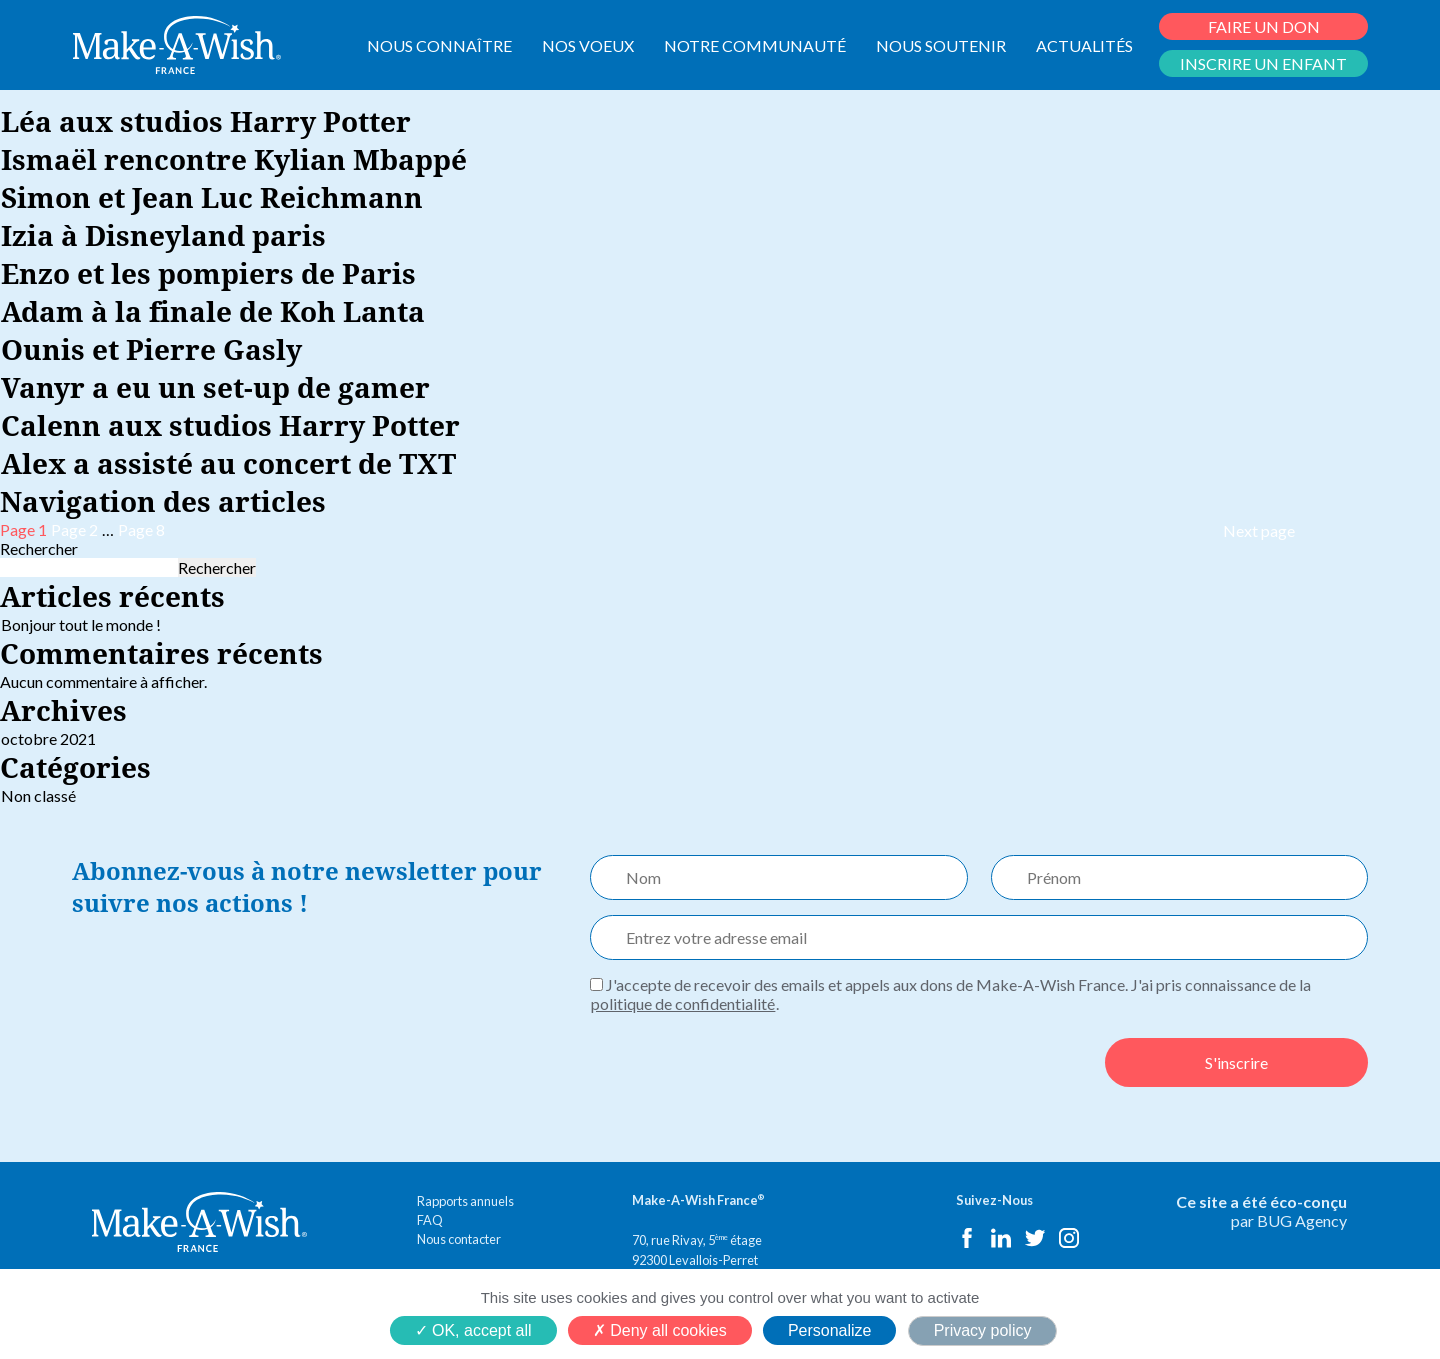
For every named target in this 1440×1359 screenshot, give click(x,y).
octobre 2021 (48, 738)
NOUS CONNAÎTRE (439, 45)
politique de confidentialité (683, 1003)
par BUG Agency (1289, 1220)
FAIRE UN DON (1264, 26)
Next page (1259, 530)
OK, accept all (473, 1330)
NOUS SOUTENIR (941, 45)
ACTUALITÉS (1084, 45)
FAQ (430, 1220)
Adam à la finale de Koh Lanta (213, 311)
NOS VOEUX (588, 45)
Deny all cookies (660, 1330)
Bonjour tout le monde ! (81, 624)
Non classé (38, 795)
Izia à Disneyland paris (163, 235)
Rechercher (39, 548)
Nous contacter (459, 1239)
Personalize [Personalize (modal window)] (830, 1330)
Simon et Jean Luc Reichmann (212, 197)
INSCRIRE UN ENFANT (1263, 63)
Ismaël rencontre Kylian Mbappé (234, 159)
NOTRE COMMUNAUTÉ (755, 45)
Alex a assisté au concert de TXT (228, 463)
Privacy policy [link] (983, 1330)
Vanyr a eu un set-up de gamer (215, 387)
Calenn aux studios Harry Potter (230, 425)
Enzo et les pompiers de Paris (208, 273)
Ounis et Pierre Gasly (151, 349)
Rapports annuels (465, 1201)
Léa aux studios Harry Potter (206, 121)
